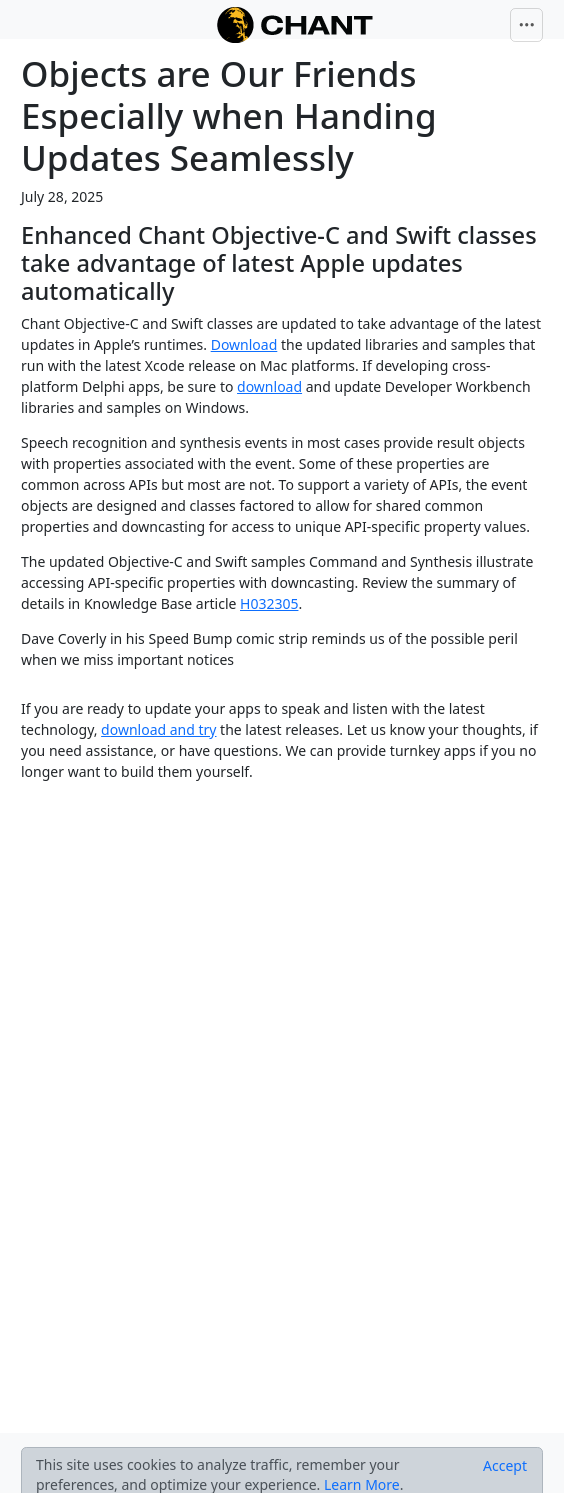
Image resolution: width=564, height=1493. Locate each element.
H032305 (269, 603)
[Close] (505, 1466)
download (269, 386)
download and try (158, 729)
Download (244, 344)
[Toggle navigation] (527, 25)
